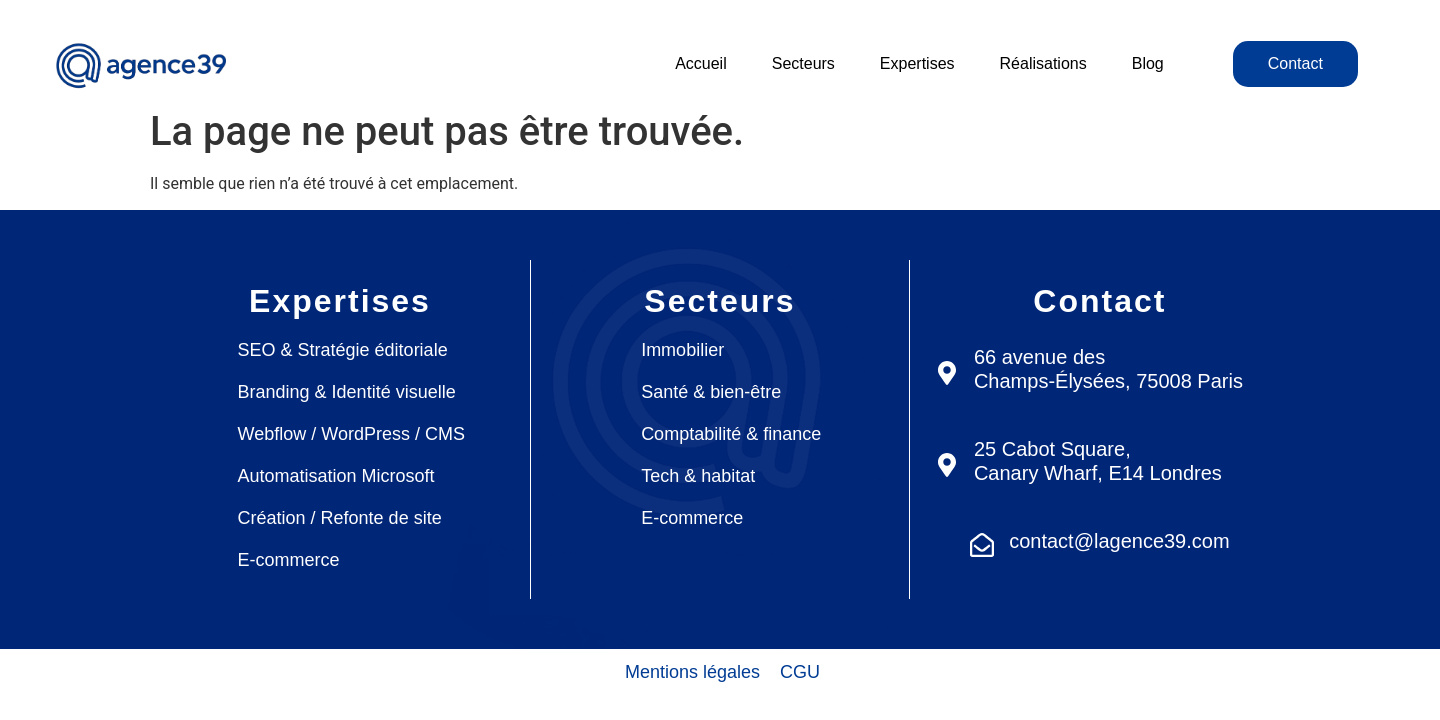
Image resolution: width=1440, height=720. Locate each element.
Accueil (701, 63)
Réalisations (1043, 63)
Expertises (917, 63)
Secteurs (803, 63)
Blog (1148, 63)
